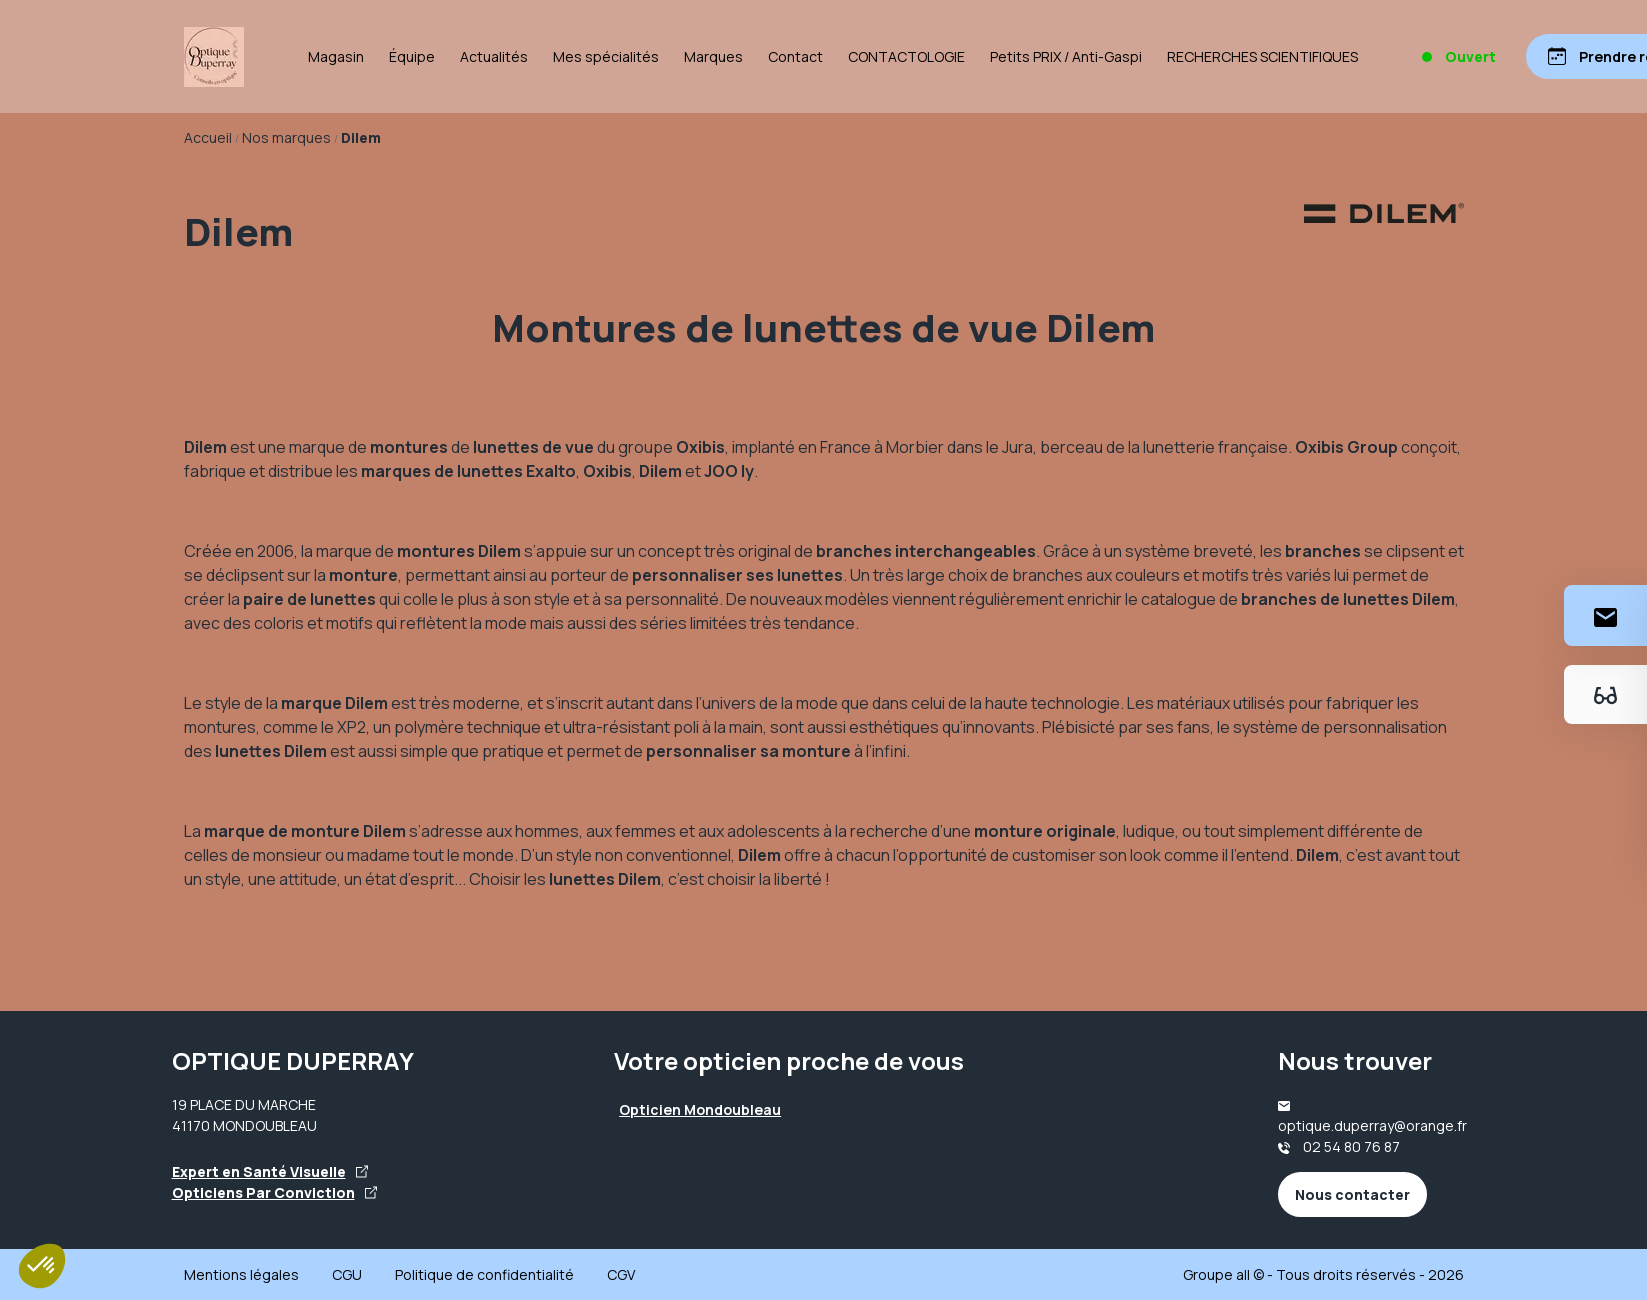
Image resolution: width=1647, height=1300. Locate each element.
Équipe (412, 56)
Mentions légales (241, 1274)
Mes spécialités (606, 56)
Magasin (336, 56)
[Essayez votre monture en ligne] (1605, 694)
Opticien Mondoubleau (700, 1109)
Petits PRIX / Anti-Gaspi (1066, 56)
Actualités (494, 56)
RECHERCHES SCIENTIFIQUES (1262, 56)
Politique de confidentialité (484, 1274)
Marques (713, 56)
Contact (795, 56)
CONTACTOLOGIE (906, 56)
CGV (621, 1274)
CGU (347, 1274)
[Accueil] (214, 57)
